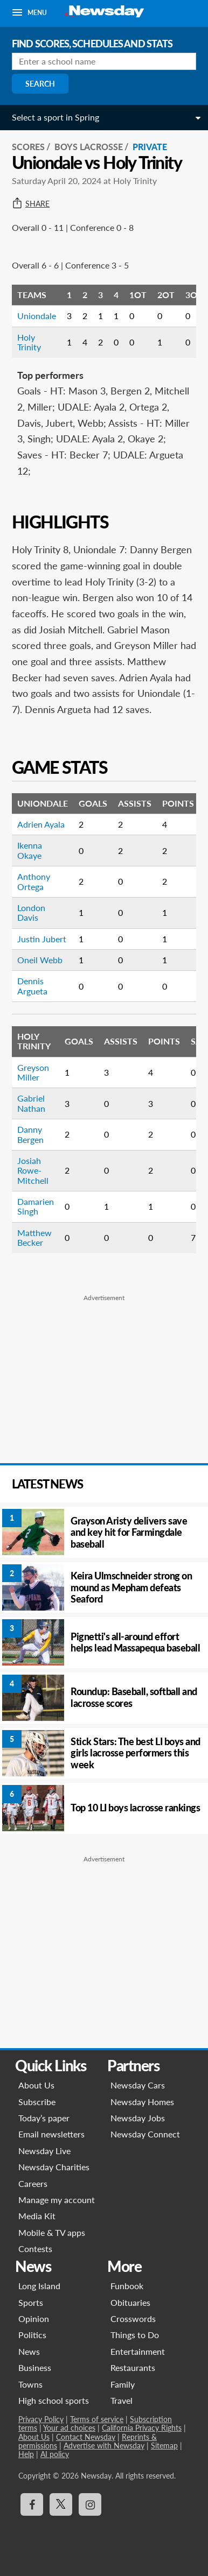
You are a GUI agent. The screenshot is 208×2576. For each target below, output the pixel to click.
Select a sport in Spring (55, 117)
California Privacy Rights (142, 2427)
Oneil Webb (40, 960)
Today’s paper (44, 2118)
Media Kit (37, 2216)
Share (31, 204)
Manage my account (56, 2199)
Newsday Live (44, 2151)
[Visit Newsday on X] (61, 2504)
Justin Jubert (41, 939)
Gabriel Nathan (31, 1103)
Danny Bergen (30, 1134)
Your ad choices (69, 2427)
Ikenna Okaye (29, 850)
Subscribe (37, 2102)
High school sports (53, 2400)
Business (34, 2367)
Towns (30, 2384)
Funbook (126, 2286)
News (29, 2351)
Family (122, 2384)
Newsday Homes (142, 2102)
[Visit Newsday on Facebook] (31, 2504)
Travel (121, 2400)
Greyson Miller (33, 1072)
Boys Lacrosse (88, 147)
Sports (30, 2302)
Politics (32, 2335)
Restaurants (132, 2367)
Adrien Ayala (41, 824)
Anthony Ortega (33, 881)
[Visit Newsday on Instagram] (90, 2504)
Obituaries (130, 2302)
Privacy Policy (41, 2419)
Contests (35, 2248)
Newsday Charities (53, 2167)
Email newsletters (51, 2134)
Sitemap (164, 2445)
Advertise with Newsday (104, 2445)
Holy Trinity (29, 342)
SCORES (28, 147)
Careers (32, 2183)
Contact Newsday (85, 2436)
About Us (36, 2085)
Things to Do (134, 2335)
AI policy (54, 2454)
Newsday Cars (137, 2085)
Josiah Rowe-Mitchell (32, 1170)
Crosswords (133, 2318)
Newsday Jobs (137, 2118)
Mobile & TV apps (51, 2232)
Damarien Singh (35, 1206)
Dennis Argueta (32, 986)
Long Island (39, 2286)
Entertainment (137, 2351)
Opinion (33, 2318)
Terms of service (96, 2419)
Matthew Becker (34, 1237)
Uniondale (36, 315)
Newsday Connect (145, 2134)
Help (26, 2454)
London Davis (31, 912)
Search (40, 83)
